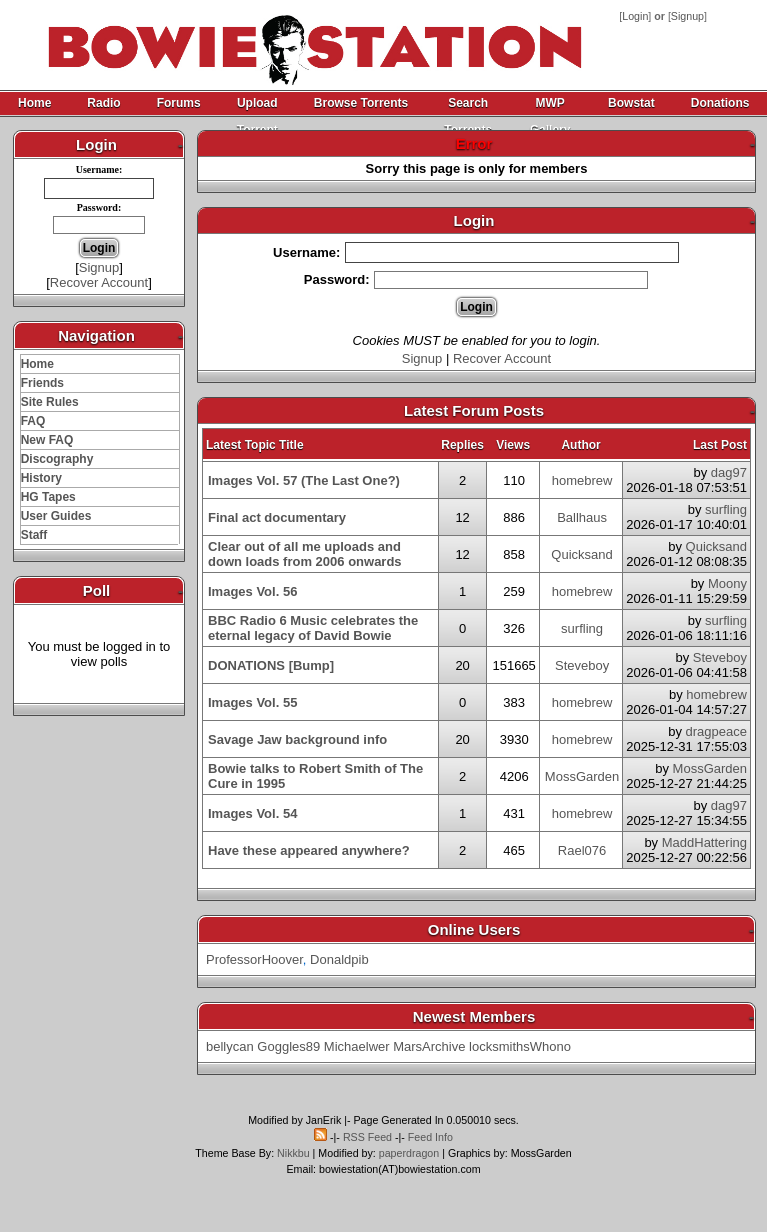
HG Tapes (48, 497)
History (41, 478)
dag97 (729, 472)
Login (635, 16)
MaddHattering (704, 842)
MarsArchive (429, 1046)
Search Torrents (468, 106)
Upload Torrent (257, 106)
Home (34, 103)
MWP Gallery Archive (550, 106)
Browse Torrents (361, 103)
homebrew (582, 480)
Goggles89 (288, 1046)
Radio (103, 103)
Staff (34, 535)
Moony (727, 583)
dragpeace (716, 731)
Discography (57, 459)
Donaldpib (339, 959)
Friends (42, 383)
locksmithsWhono (520, 1046)
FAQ (33, 421)
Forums (179, 103)
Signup (687, 16)
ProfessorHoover (254, 959)
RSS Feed (367, 1137)
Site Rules (50, 402)
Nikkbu (293, 1153)
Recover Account (99, 282)
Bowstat (631, 103)
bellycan (230, 1046)
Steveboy (582, 665)
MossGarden (582, 776)
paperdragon (409, 1153)
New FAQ (47, 440)
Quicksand (581, 554)
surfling (726, 509)
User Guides (56, 516)
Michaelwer (357, 1046)
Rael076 (582, 850)
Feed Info (430, 1137)
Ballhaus (582, 517)
